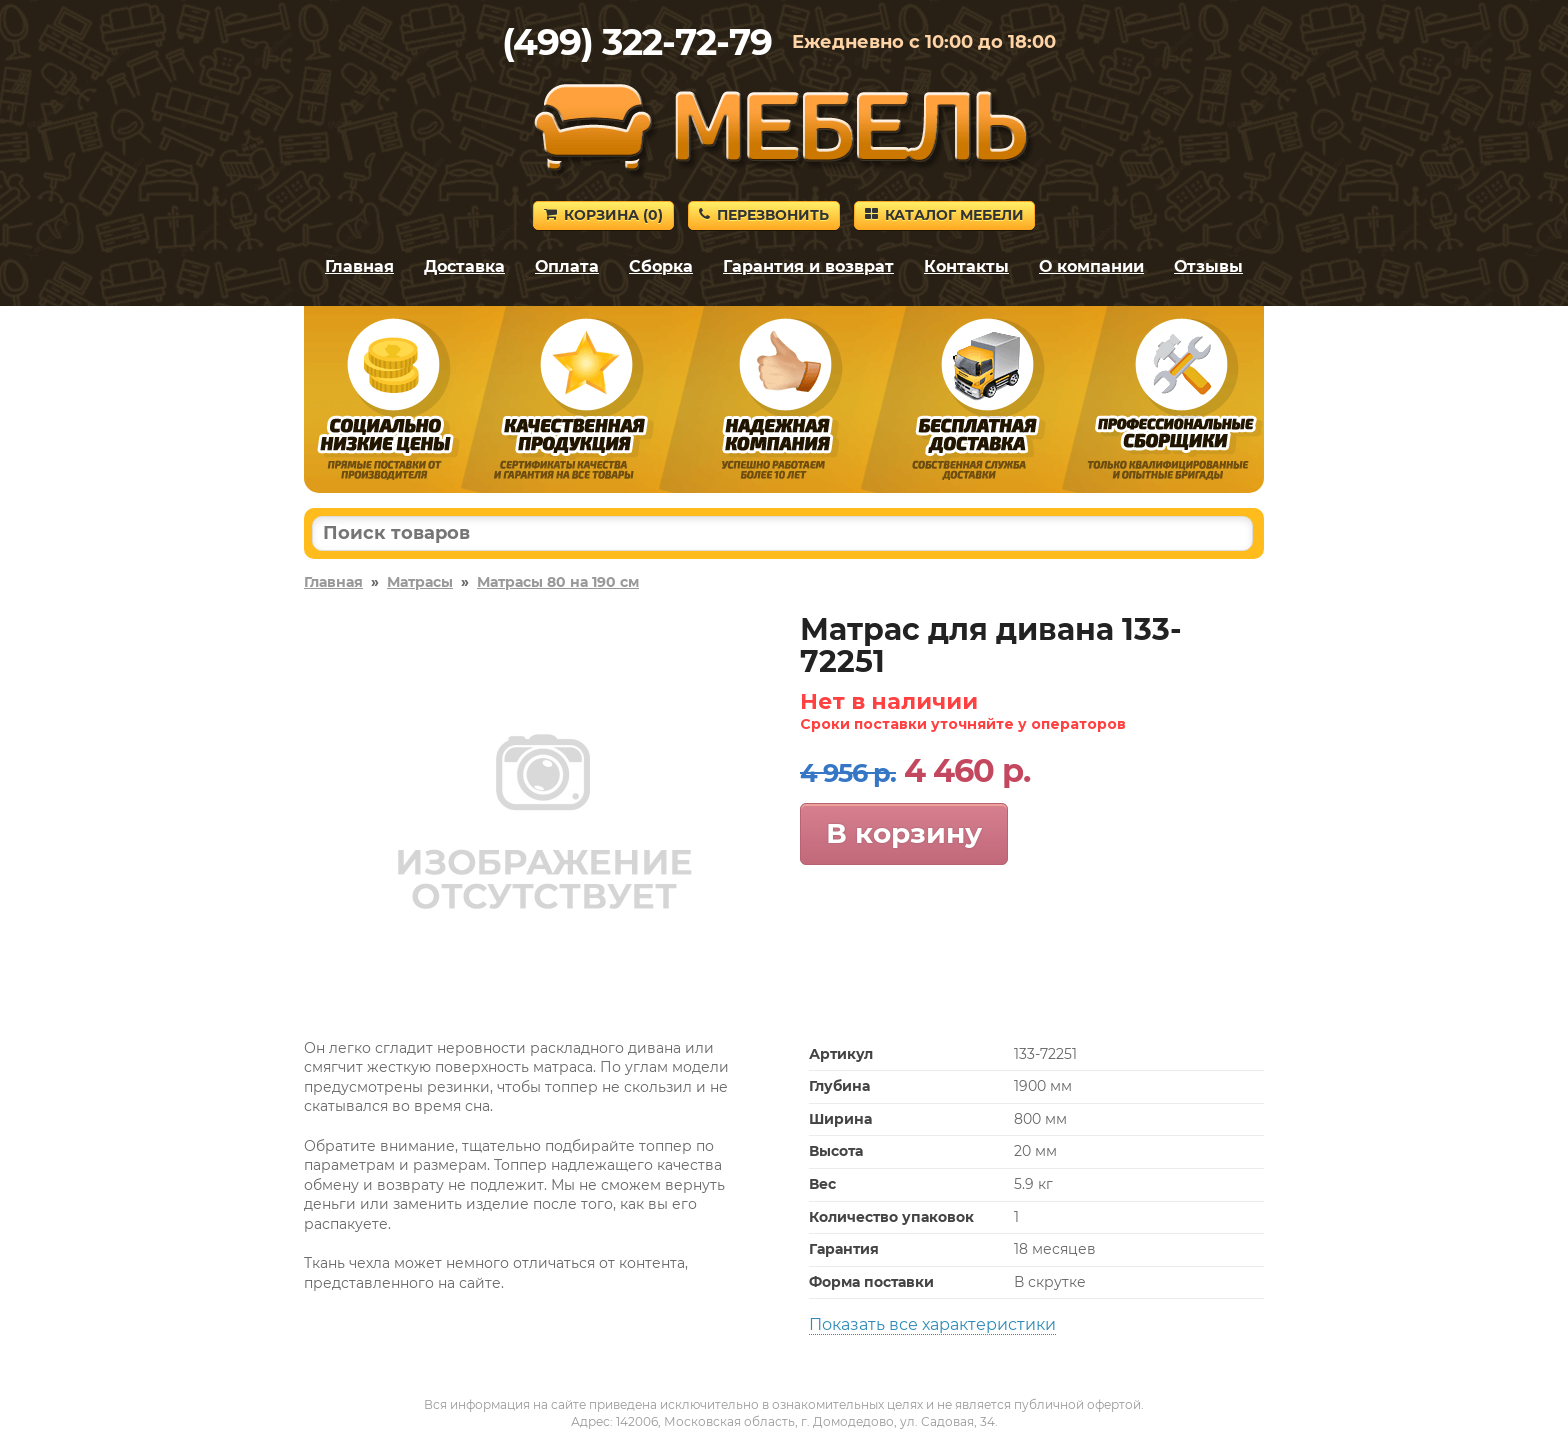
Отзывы (1208, 266)
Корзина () (603, 215)
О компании (1091, 266)
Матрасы (420, 582)
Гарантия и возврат (808, 266)
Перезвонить (764, 215)
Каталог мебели (944, 215)
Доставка (464, 266)
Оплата (567, 266)
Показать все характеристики (932, 1324)
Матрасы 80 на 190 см (558, 582)
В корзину (904, 833)
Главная (359, 266)
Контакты (966, 266)
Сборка (661, 266)
